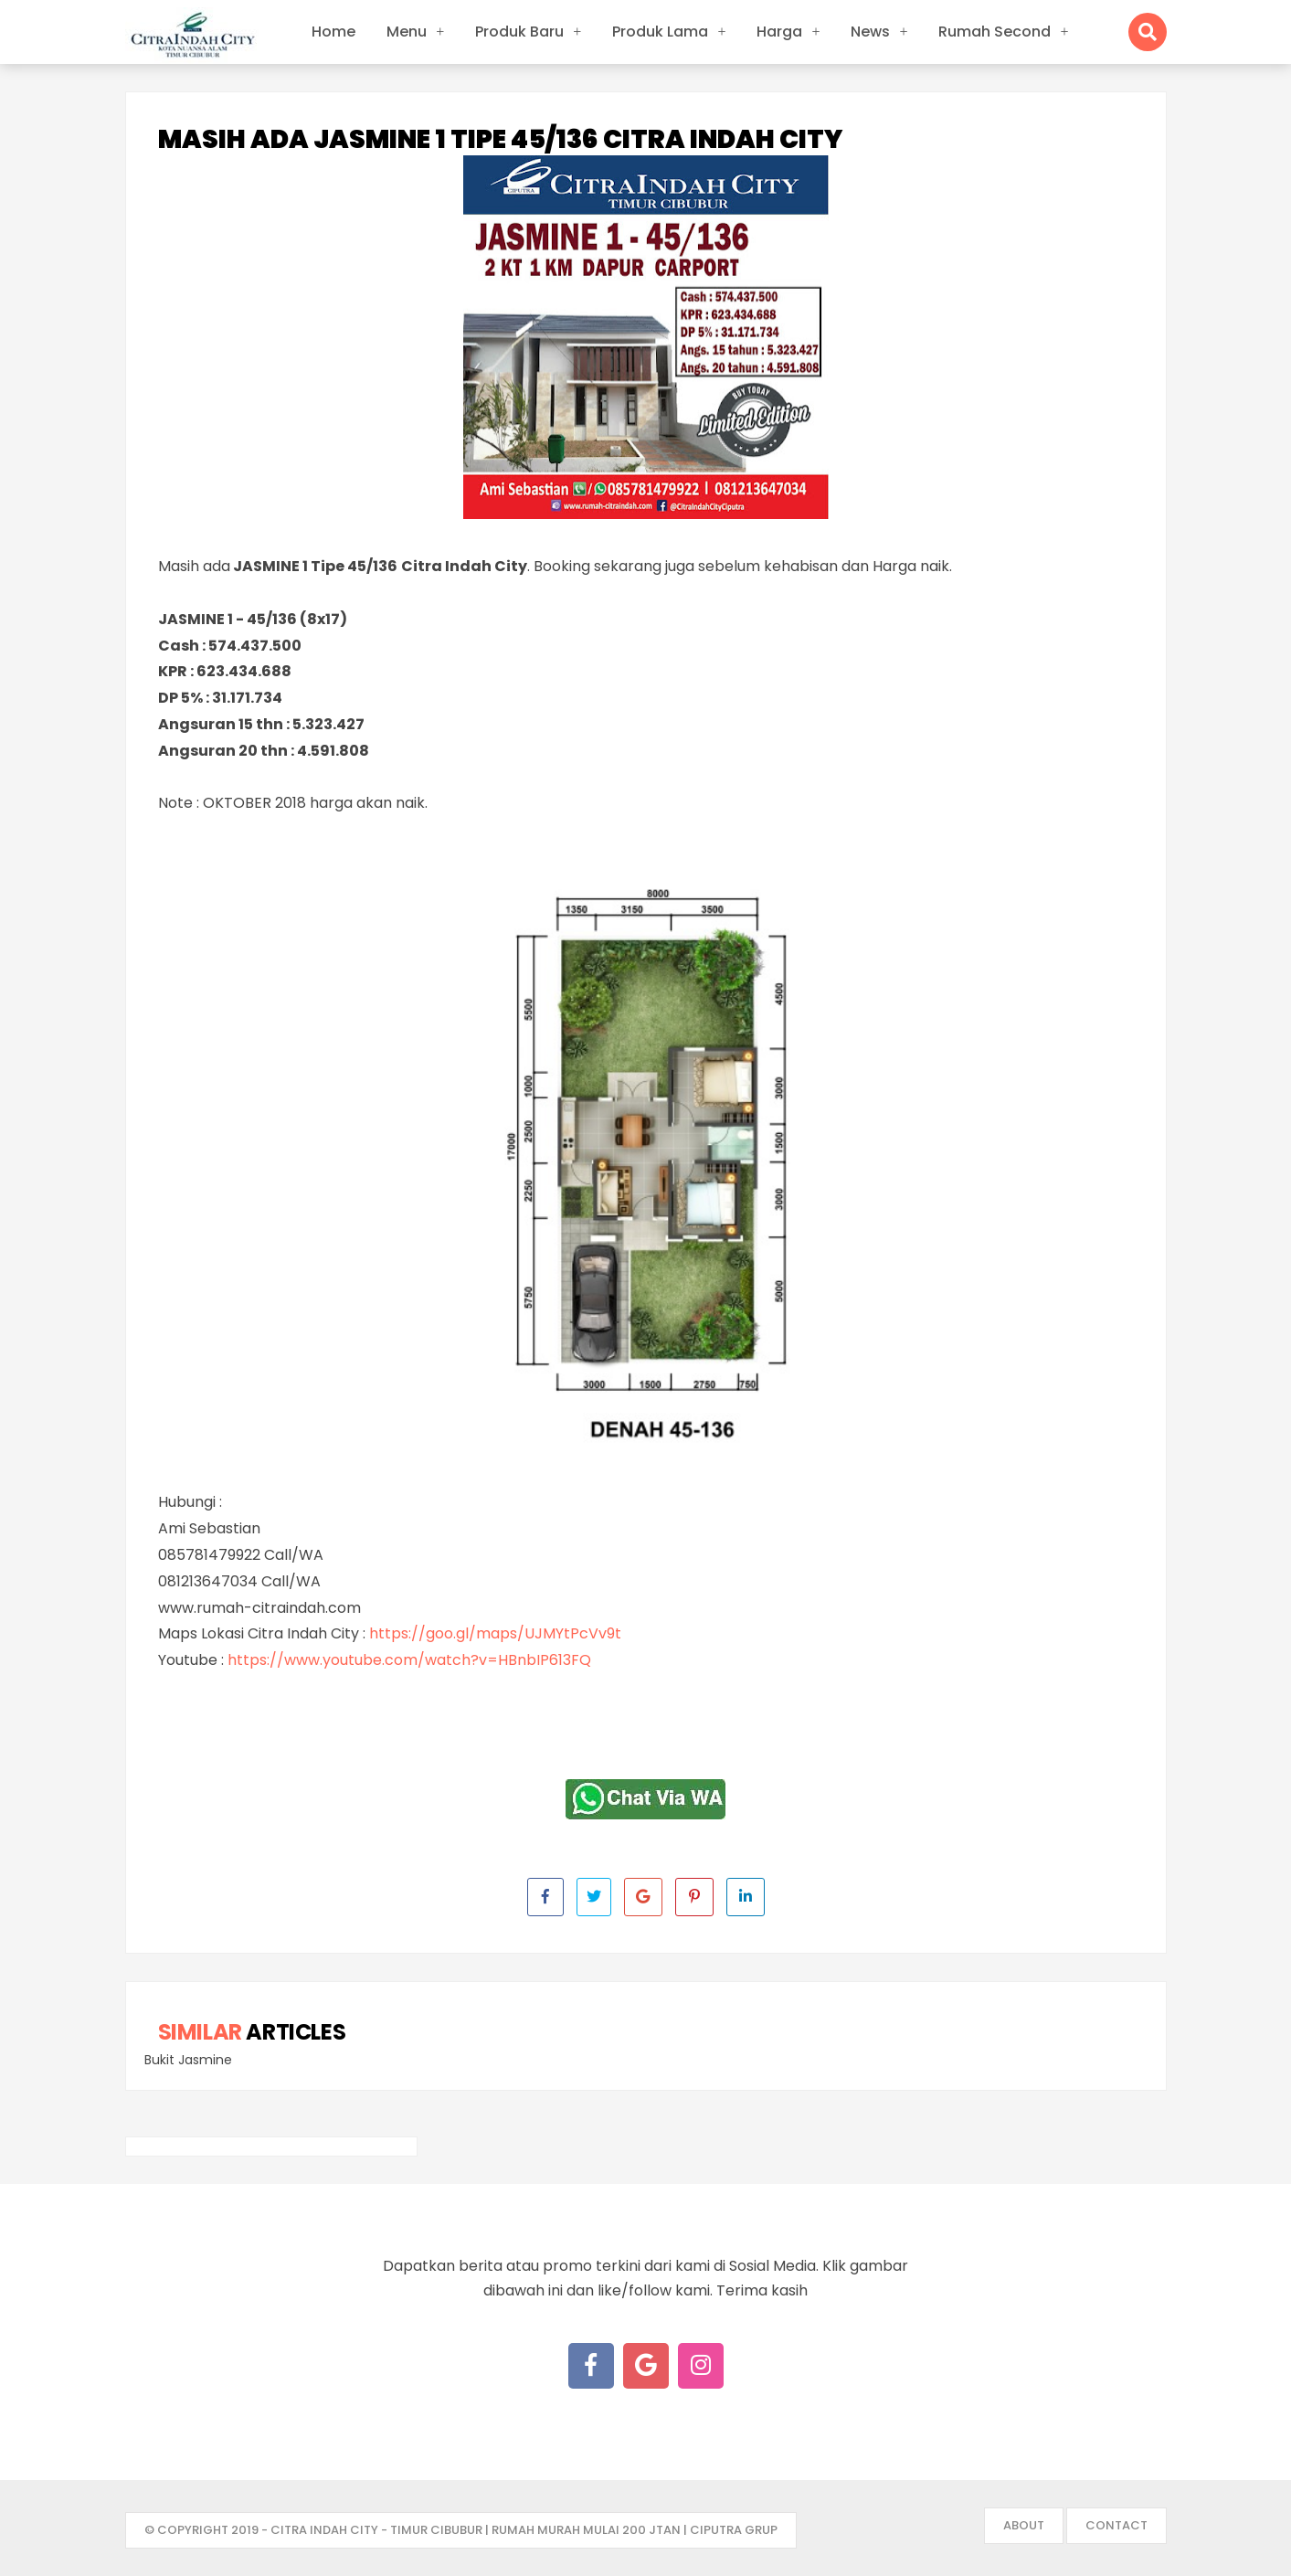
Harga (779, 31)
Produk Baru (519, 31)
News (870, 31)
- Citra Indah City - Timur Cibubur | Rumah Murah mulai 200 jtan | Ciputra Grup (519, 2530)
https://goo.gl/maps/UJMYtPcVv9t (495, 1633)
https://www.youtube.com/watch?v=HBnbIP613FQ (409, 1659)
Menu (406, 31)
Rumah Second (994, 31)
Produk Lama (660, 31)
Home (333, 31)
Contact (1116, 2525)
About (1023, 2525)
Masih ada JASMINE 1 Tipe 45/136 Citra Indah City (500, 139)
